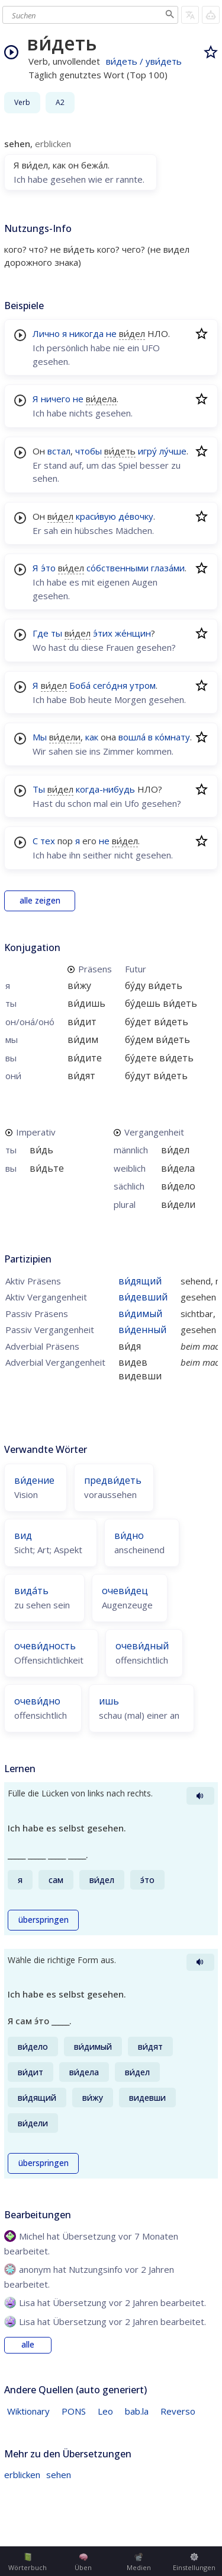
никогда (86, 333)
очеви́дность (45, 1645)
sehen (58, 2474)
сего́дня (110, 685)
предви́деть (112, 1480)
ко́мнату (172, 737)
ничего (55, 399)
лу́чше (172, 451)
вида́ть (31, 1590)
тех (47, 841)
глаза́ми (168, 568)
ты (56, 633)
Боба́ (80, 685)
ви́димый (140, 1313)
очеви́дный (142, 1645)
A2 (60, 102)
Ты (39, 789)
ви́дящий (140, 1280)
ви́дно (129, 1535)
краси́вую (96, 516)
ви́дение (34, 1480)
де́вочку (135, 516)
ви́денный (142, 1329)
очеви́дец (125, 1590)
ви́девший (143, 1296)
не (111, 333)
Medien (139, 2562)
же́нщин (133, 633)
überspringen (43, 1919)
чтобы (88, 451)
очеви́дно (37, 1700)
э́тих (102, 633)
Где (41, 633)
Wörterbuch (27, 2562)
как (91, 737)
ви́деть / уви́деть (144, 61)
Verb (22, 102)
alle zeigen (40, 900)
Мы (40, 737)
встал (58, 451)
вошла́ (132, 737)
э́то (48, 568)
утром (143, 685)
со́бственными (117, 568)
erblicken (22, 2474)
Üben (83, 2562)
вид (23, 1535)
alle (27, 2344)
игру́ (147, 451)
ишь (109, 1700)
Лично (46, 333)
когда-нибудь (105, 789)
